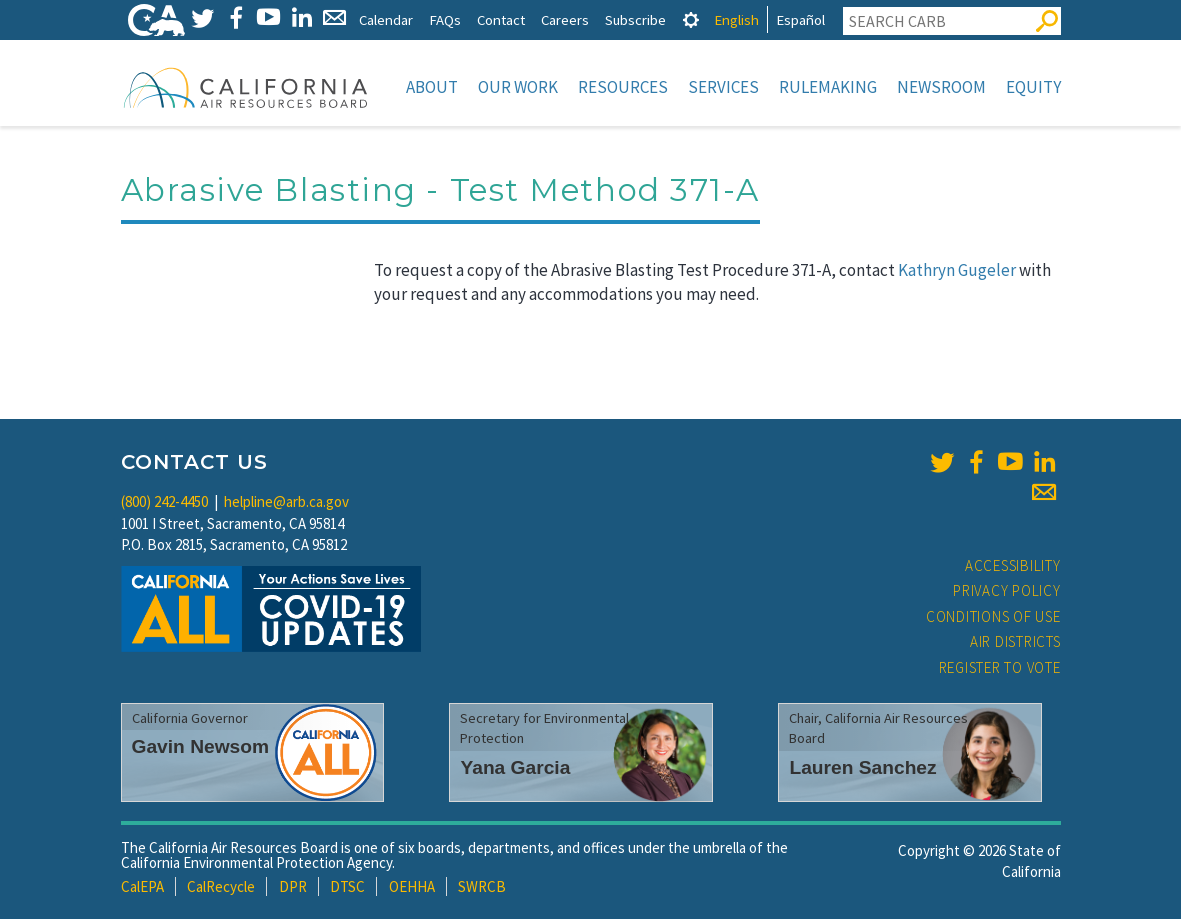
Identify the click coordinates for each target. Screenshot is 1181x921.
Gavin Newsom (201, 748)
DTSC (347, 888)
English (736, 19)
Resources (623, 87)
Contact (501, 19)
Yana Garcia (515, 769)
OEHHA (412, 888)
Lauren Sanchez (862, 769)
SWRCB (482, 888)
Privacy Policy (1007, 592)
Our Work (518, 87)
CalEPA (142, 888)
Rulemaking (828, 87)
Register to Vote (1000, 669)
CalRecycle (221, 888)
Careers (565, 19)
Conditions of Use (993, 618)
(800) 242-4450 (164, 503)
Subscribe (635, 19)
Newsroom (941, 87)
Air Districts (1015, 643)
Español (800, 19)
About (432, 87)
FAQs (445, 19)
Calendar (386, 19)
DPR (293, 888)
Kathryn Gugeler (957, 272)
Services (723, 87)
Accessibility (1013, 567)
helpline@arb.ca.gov (286, 503)
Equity (1033, 87)
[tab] (691, 19)
